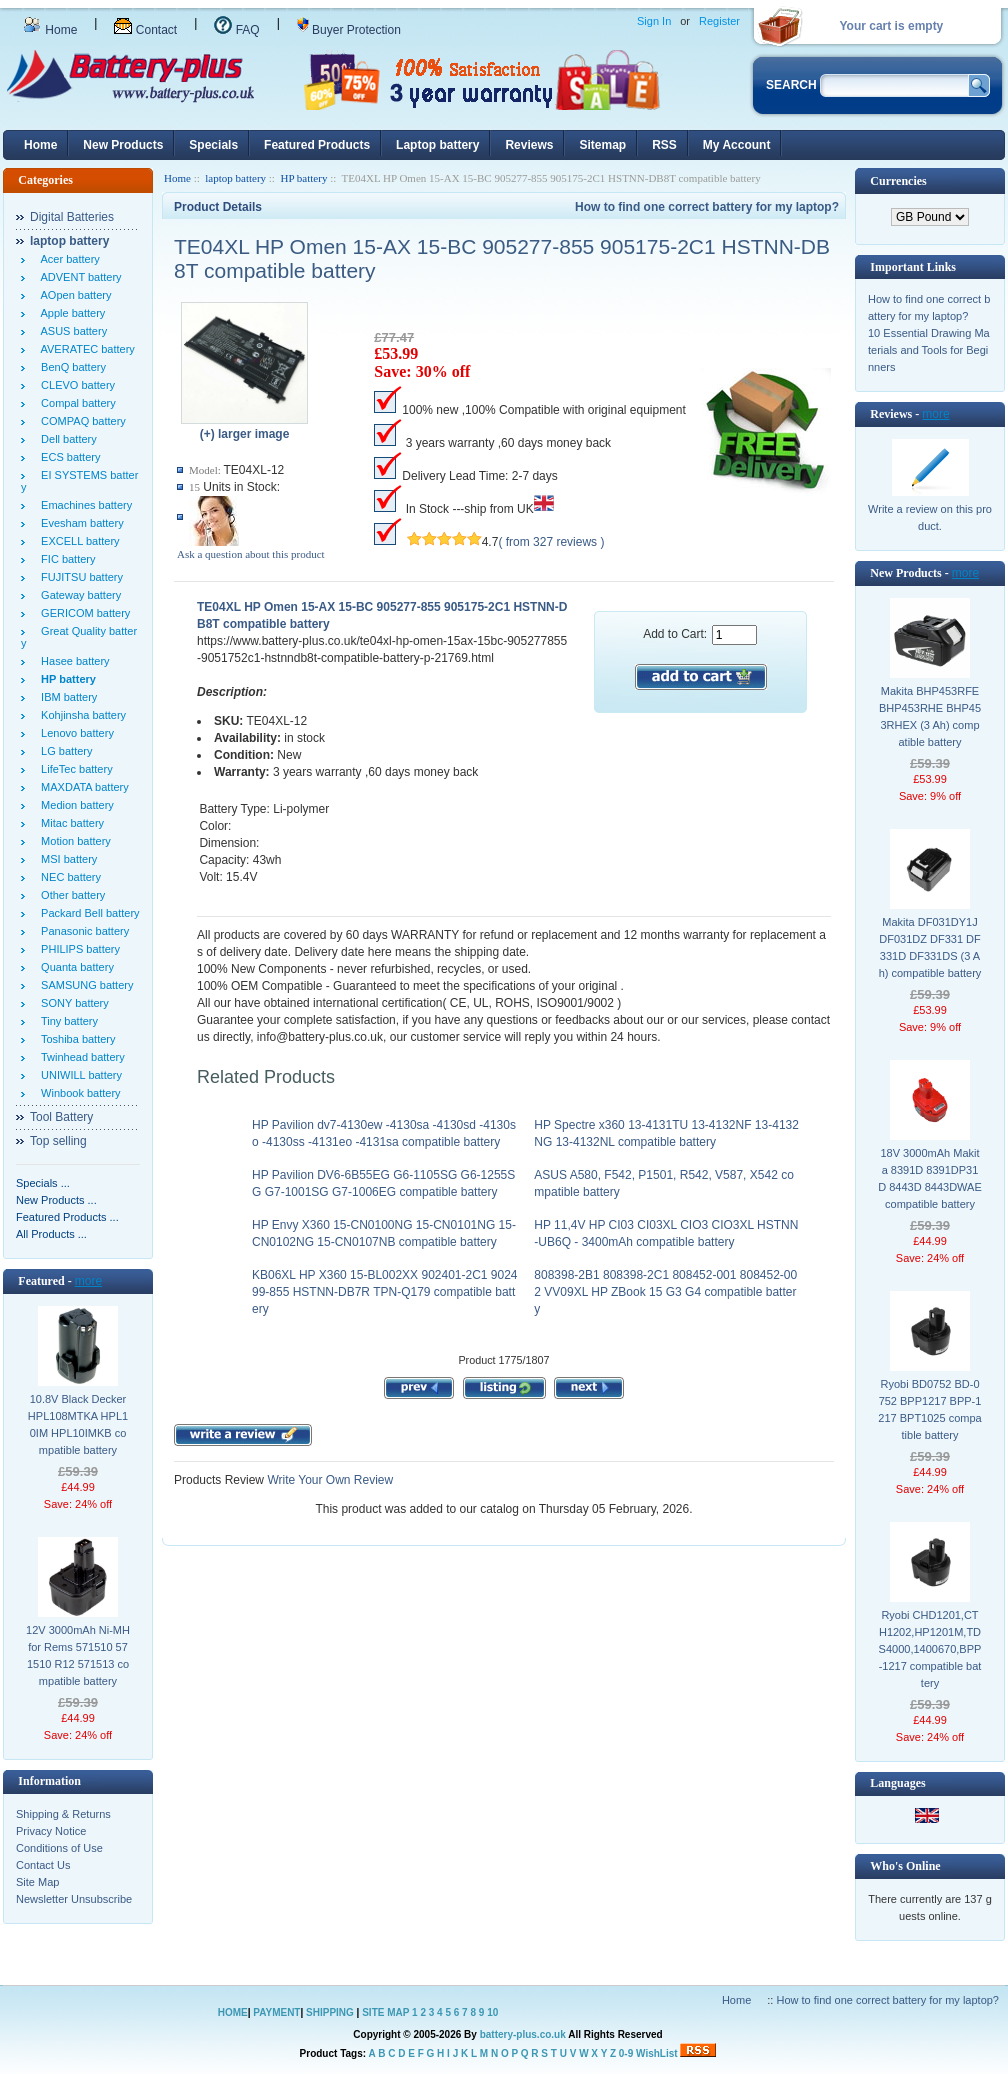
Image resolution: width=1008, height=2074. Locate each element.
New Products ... (56, 1200)
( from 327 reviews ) (551, 542)
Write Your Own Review (328, 1480)
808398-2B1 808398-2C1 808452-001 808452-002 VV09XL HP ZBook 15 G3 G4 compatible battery (665, 1292)
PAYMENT (276, 2012)
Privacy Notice (51, 1831)
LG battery (63, 751)
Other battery (70, 895)
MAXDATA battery (82, 787)
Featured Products (317, 145)
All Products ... (51, 1234)
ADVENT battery (78, 277)
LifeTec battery (74, 769)
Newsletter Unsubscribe (74, 1899)
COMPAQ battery (80, 421)
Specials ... (43, 1183)
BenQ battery (70, 367)
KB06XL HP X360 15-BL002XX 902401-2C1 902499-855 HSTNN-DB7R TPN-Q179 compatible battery (385, 1292)
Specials (213, 145)
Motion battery (73, 841)
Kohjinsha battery (80, 715)
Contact (145, 30)
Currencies (898, 181)
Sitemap (602, 145)
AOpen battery (73, 295)
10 (492, 2012)
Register (719, 21)
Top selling (58, 1141)
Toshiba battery (75, 1039)
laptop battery (235, 178)
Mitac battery (69, 823)
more (88, 1281)
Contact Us (43, 1865)
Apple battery (70, 313)
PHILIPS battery (77, 949)
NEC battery (68, 877)
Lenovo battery (74, 733)
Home (50, 30)
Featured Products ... (67, 1217)
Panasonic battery (82, 931)
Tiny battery (66, 1021)
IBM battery (66, 697)
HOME (233, 2012)
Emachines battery (83, 505)
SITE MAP (385, 2012)
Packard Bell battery (87, 913)
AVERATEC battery (85, 349)
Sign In (654, 21)
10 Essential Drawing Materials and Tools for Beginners (929, 350)
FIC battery (65, 559)
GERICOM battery (82, 613)
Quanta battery (74, 967)
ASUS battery (71, 331)
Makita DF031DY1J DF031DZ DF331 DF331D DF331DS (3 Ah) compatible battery (930, 947)
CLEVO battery (75, 385)
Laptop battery (437, 145)
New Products (123, 145)
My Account (737, 145)
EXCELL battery (77, 541)
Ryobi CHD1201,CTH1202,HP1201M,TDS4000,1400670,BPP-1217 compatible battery (930, 1649)
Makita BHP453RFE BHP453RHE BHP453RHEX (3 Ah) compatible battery (930, 716)
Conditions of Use (59, 1848)
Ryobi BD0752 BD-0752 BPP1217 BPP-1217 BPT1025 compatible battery (929, 1409)
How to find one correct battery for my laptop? (707, 207)
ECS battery (67, 457)
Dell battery (66, 439)
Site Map (37, 1882)
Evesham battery (79, 523)
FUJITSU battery (79, 577)
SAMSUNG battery (84, 985)
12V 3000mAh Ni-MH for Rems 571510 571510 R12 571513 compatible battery (78, 1655)
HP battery (303, 178)
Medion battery (74, 805)
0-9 (626, 2053)
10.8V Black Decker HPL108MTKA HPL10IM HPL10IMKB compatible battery (78, 1424)
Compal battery (75, 403)
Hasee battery (72, 661)
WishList (657, 2053)
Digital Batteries (72, 217)
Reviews (529, 145)
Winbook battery (78, 1093)
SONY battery (72, 1003)
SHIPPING (330, 2012)
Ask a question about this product (251, 554)
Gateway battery (78, 595)
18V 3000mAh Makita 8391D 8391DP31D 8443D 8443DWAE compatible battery (930, 1178)
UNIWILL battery (78, 1075)
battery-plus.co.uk (523, 2034)
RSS (664, 145)
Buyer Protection (349, 30)
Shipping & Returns (63, 1814)
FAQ (236, 30)
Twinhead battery (80, 1057)
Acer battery (67, 259)
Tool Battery (61, 1117)
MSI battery (66, 859)
